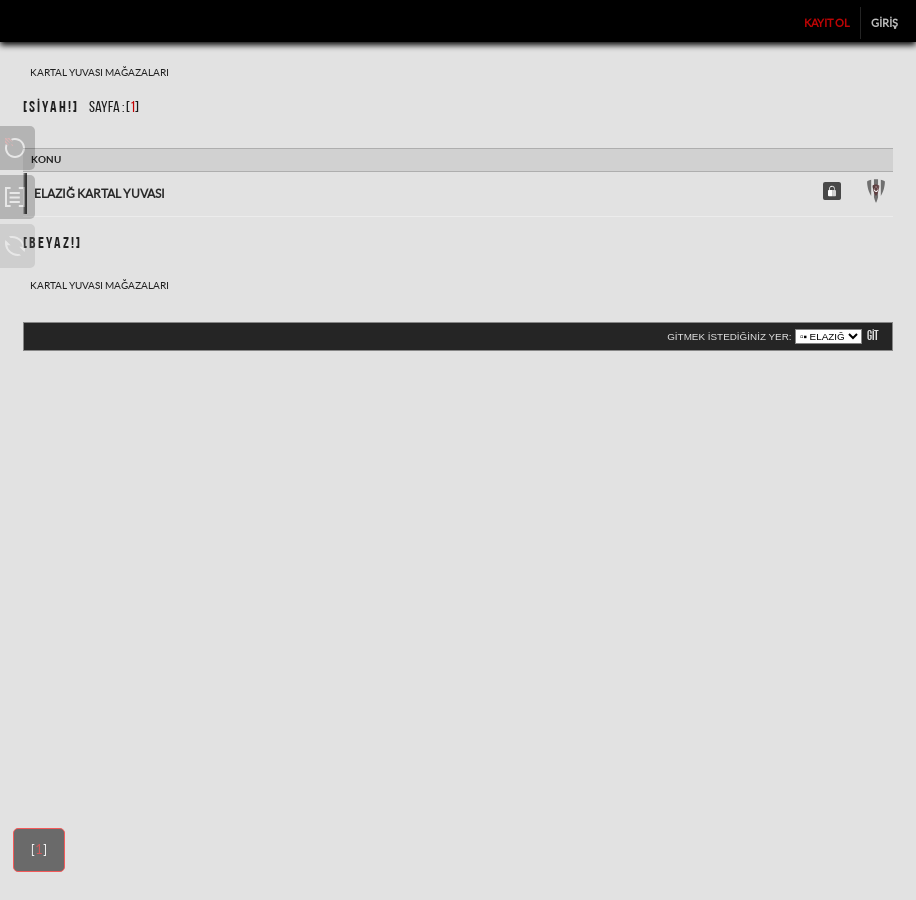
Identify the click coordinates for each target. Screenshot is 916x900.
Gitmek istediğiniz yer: (729, 336)
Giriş (884, 23)
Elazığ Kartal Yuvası (99, 193)
